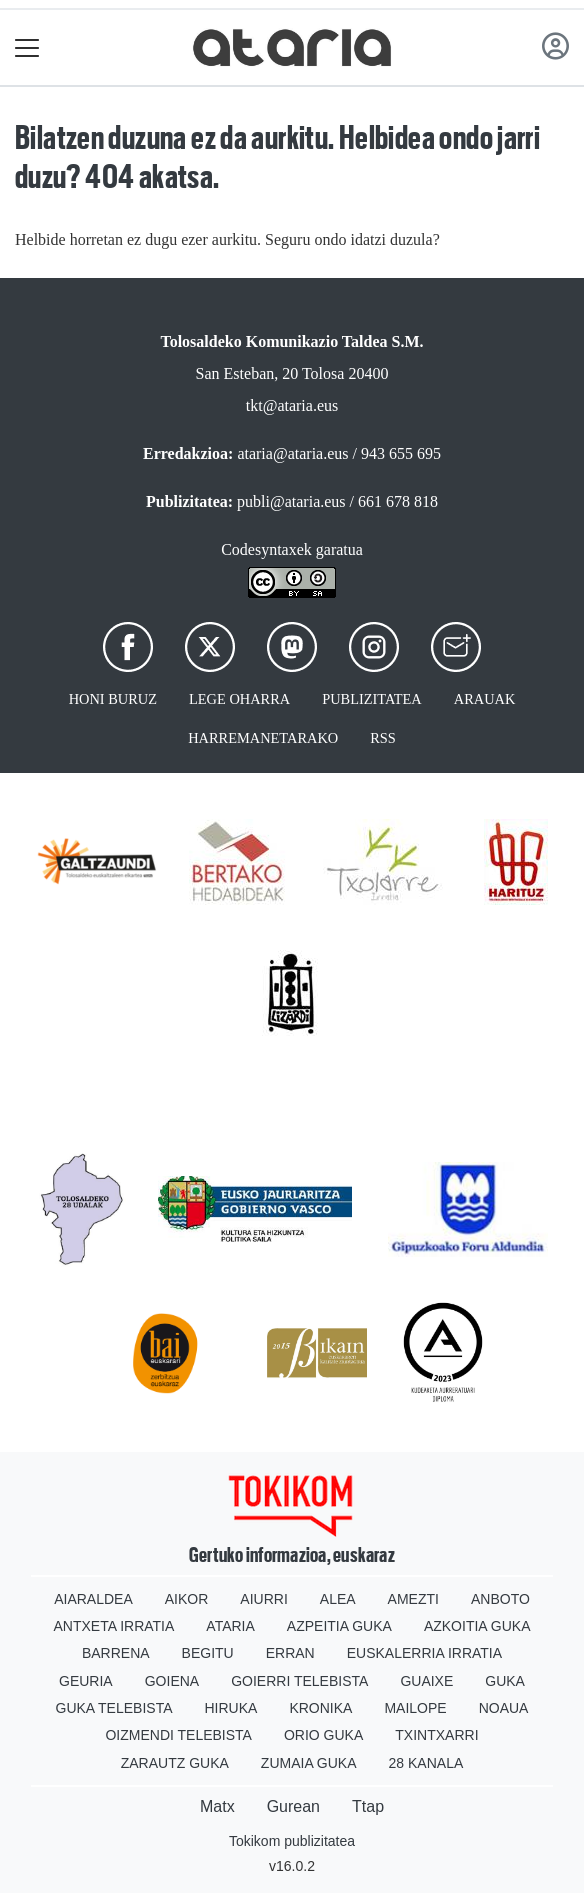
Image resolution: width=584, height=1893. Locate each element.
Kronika (320, 1708)
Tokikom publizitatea (292, 1841)
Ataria (230, 1626)
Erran (290, 1653)
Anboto (500, 1599)
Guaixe (426, 1681)
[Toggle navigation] (27, 47)
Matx (217, 1806)
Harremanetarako (263, 738)
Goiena (172, 1681)
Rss (383, 738)
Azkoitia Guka (477, 1626)
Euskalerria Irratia (424, 1653)
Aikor (187, 1599)
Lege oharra (239, 699)
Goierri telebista (299, 1681)
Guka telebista (114, 1708)
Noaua (504, 1708)
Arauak (485, 699)
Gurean (293, 1806)
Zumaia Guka (309, 1763)
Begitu (208, 1653)
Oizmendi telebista (178, 1735)
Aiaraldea (93, 1599)
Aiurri (263, 1599)
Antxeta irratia (114, 1626)
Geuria (86, 1681)
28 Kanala (426, 1763)
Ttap (368, 1806)
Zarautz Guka (175, 1763)
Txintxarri (436, 1735)
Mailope (415, 1708)
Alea (338, 1599)
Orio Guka (323, 1735)
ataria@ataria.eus (292, 453)
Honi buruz (113, 699)
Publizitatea (372, 699)
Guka (505, 1681)
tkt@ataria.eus (292, 405)
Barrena (116, 1653)
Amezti (413, 1599)
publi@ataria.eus (291, 501)
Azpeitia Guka (339, 1626)
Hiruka (231, 1708)
